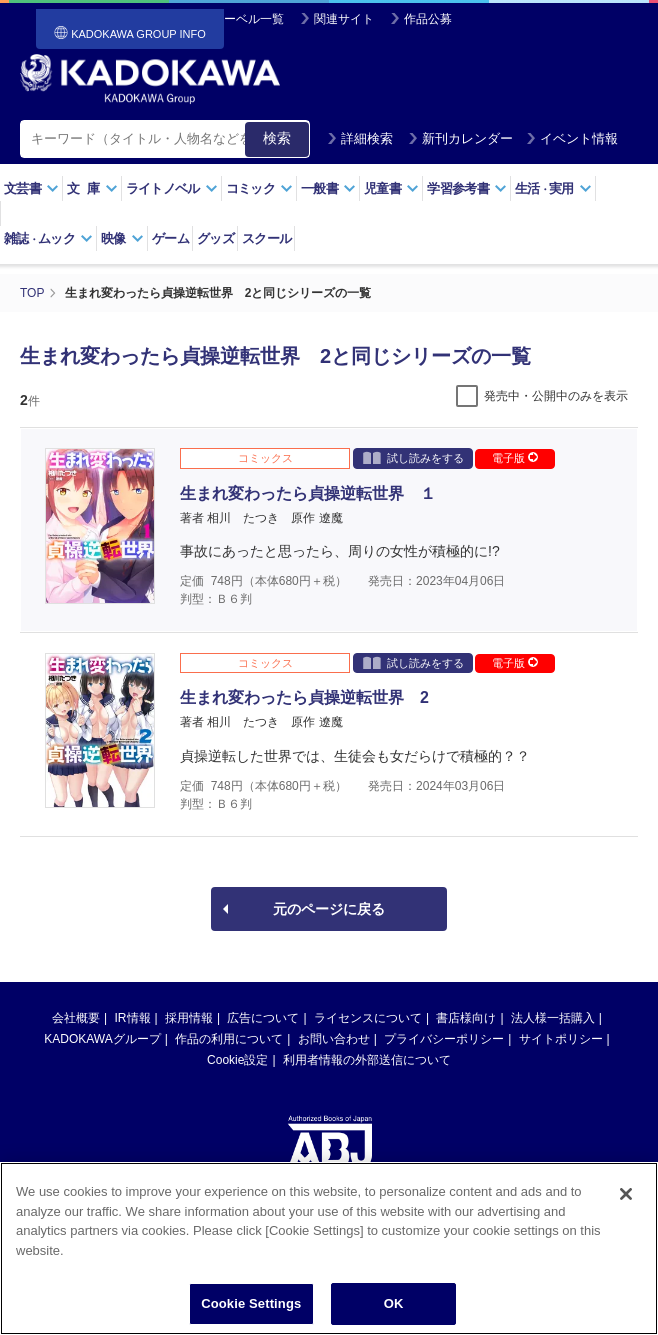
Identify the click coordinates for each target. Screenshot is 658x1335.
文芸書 (31, 188)
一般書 (328, 188)
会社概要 (76, 1018)
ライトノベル (172, 188)
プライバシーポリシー (444, 1039)
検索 (277, 138)
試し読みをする (413, 457)
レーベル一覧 (248, 19)
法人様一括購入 (553, 1018)
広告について (263, 1018)
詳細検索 (360, 138)
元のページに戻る (329, 909)
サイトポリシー (561, 1039)
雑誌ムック (48, 238)
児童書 (391, 188)
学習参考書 (467, 188)
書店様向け (466, 1018)
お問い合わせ (334, 1039)
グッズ (215, 238)
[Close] (626, 1211)
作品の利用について (229, 1039)
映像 (122, 238)
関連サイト (344, 19)
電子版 (515, 458)
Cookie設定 (237, 1060)
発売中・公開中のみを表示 (556, 396)
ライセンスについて (368, 1018)
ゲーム (170, 238)
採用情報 (189, 1018)
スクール (266, 238)
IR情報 (133, 1018)
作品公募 (428, 19)
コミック (259, 188)
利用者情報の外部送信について (367, 1060)
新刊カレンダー (460, 138)
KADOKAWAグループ (102, 1039)
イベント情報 (572, 138)
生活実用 (553, 188)
